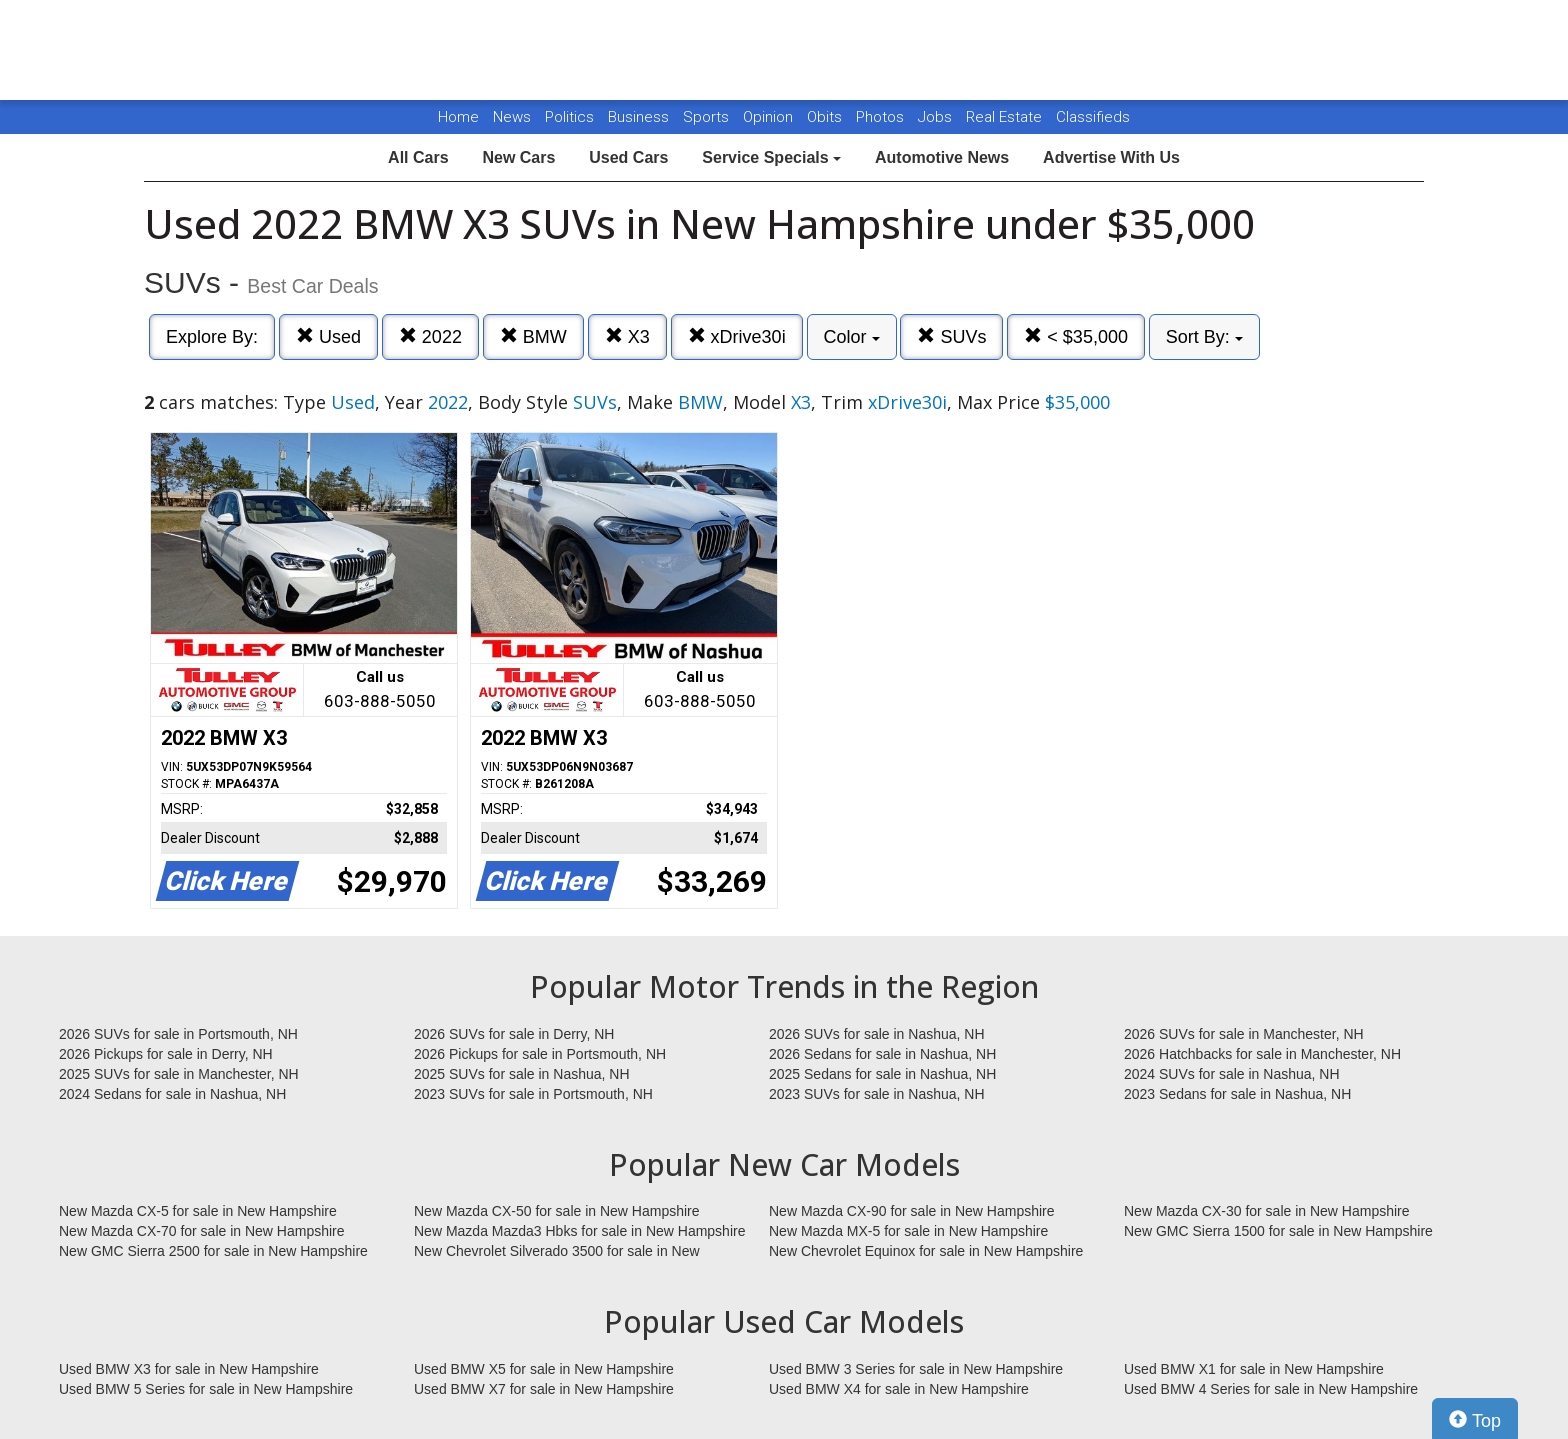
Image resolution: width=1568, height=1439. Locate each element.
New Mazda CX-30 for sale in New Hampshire (1267, 1211)
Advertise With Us (1111, 157)
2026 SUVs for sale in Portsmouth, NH (178, 1034)
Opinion (770, 117)
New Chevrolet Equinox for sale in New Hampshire (926, 1251)
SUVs (951, 336)
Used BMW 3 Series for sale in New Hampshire (916, 1369)
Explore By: (212, 337)
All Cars (418, 157)
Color (852, 337)
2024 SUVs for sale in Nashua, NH (1232, 1074)
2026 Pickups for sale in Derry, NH (166, 1054)
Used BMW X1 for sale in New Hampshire (1254, 1369)
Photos (882, 117)
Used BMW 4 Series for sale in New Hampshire (1271, 1389)
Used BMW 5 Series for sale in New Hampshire (206, 1389)
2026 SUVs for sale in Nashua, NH (877, 1034)
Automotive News (942, 157)
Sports (708, 117)
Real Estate (1006, 117)
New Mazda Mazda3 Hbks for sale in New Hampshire (579, 1231)
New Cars (518, 157)
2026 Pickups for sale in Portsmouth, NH (540, 1054)
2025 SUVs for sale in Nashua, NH (522, 1074)
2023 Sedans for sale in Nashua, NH (1237, 1094)
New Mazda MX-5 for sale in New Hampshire (908, 1231)
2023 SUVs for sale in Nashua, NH (877, 1094)
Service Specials (771, 157)
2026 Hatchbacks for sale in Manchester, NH (1262, 1054)
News (512, 117)
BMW (533, 336)
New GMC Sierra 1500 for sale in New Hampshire (1278, 1231)
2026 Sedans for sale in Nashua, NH (882, 1054)
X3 (627, 336)
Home (458, 117)
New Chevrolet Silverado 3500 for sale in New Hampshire (557, 1252)
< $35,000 (1076, 336)
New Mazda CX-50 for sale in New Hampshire (557, 1211)
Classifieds (1093, 117)
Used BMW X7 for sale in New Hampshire (544, 1389)
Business (640, 117)
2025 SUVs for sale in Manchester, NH (179, 1074)
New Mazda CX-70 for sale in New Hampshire (202, 1231)
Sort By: (1204, 337)
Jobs (937, 117)
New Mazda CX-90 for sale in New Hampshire (912, 1211)
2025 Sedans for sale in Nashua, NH (882, 1074)
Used (328, 336)
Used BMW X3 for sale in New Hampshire (189, 1369)
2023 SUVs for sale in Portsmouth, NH (533, 1094)
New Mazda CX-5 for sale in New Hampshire (198, 1211)
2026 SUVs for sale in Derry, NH (514, 1034)
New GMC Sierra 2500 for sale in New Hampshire (213, 1251)
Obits (826, 117)
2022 (430, 336)
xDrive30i (737, 336)
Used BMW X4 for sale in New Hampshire (899, 1389)
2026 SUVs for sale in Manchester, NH (1244, 1034)
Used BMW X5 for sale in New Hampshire (544, 1369)
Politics (569, 117)
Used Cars (628, 157)
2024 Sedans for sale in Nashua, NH (172, 1094)
